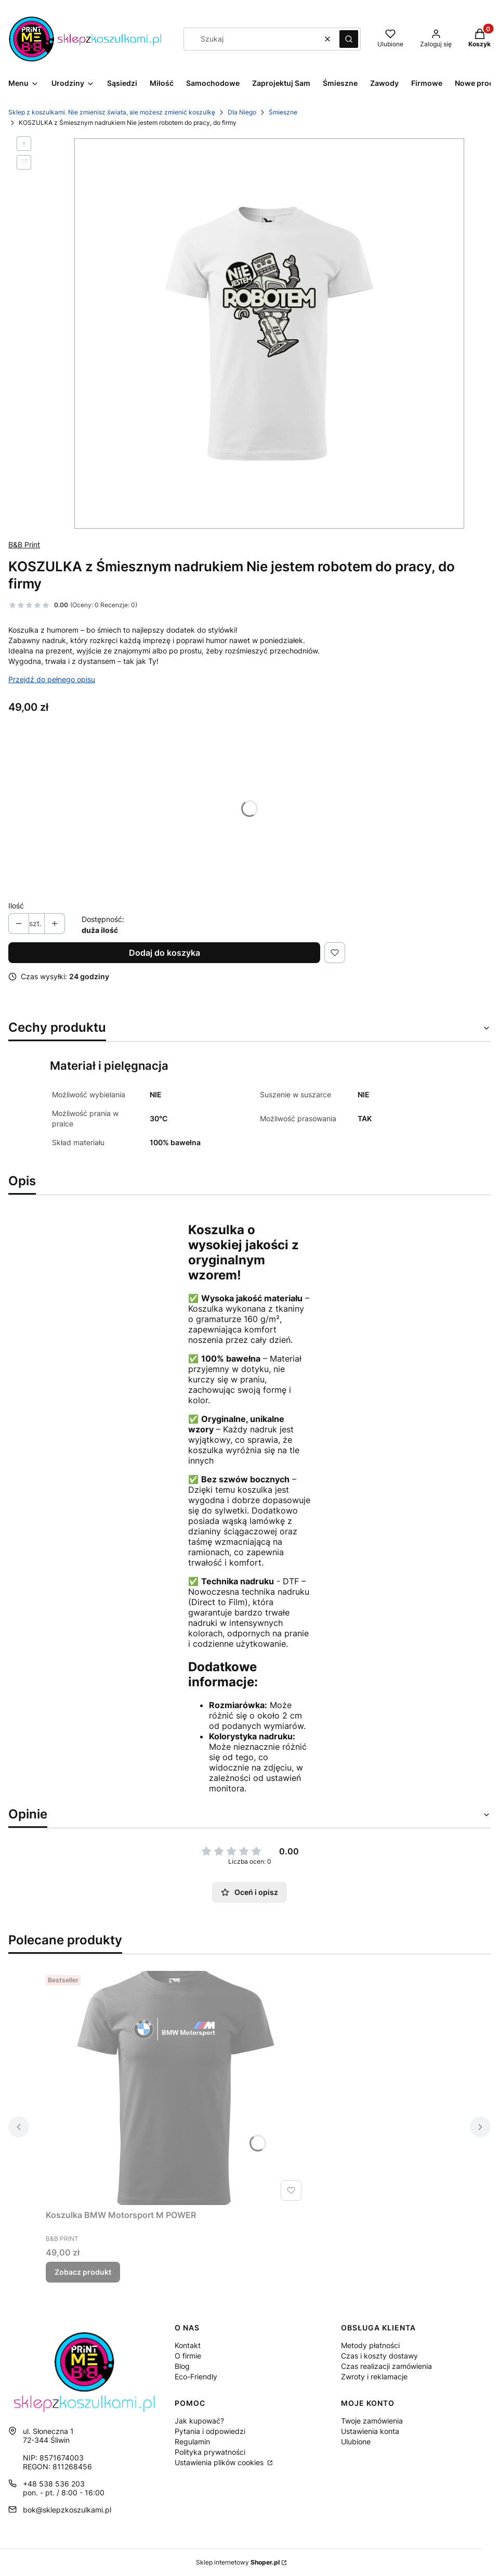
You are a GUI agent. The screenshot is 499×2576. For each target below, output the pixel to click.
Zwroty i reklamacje (374, 2376)
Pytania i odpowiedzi (210, 2431)
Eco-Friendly (196, 2376)
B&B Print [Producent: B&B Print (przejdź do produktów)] (24, 544)
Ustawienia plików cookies (220, 2462)
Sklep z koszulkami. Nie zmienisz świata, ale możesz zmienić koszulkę (111, 112)
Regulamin (192, 2441)
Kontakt (188, 2345)
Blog (182, 2366)
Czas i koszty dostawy (379, 2355)
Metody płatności (370, 2345)
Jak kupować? (199, 2420)
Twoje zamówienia (372, 2420)
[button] (348, 39)
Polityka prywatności (210, 2451)
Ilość (16, 905)
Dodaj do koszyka (164, 952)
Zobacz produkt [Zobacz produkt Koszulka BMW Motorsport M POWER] (83, 2271)
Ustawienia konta (370, 2431)
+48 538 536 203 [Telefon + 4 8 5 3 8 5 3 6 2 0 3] (54, 2483)
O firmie (188, 2355)
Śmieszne (283, 112)
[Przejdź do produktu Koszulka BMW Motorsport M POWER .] (176, 2088)
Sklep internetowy (238, 2562)
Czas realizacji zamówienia (386, 2366)
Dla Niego (242, 112)
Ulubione (356, 2441)
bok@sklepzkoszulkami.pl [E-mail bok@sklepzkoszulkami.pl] (67, 2509)
